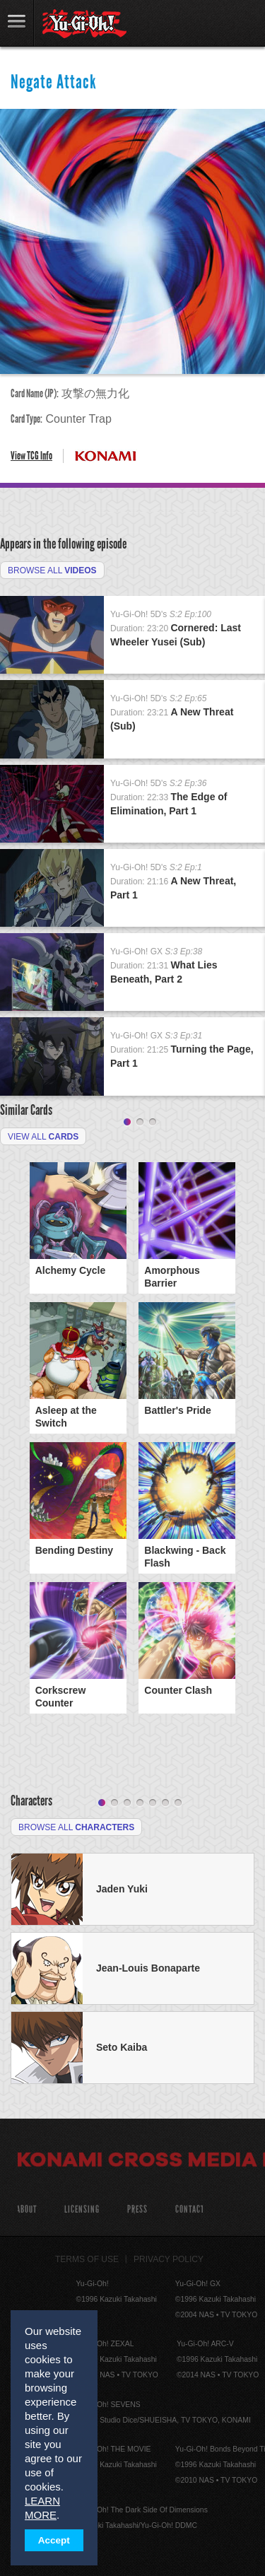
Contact (189, 2209)
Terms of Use (87, 2259)
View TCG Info (31, 455)
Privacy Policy (169, 2259)
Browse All (52, 570)
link (17, 23)
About (26, 2209)
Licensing (82, 2209)
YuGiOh (84, 24)
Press (137, 2209)
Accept (54, 2540)
